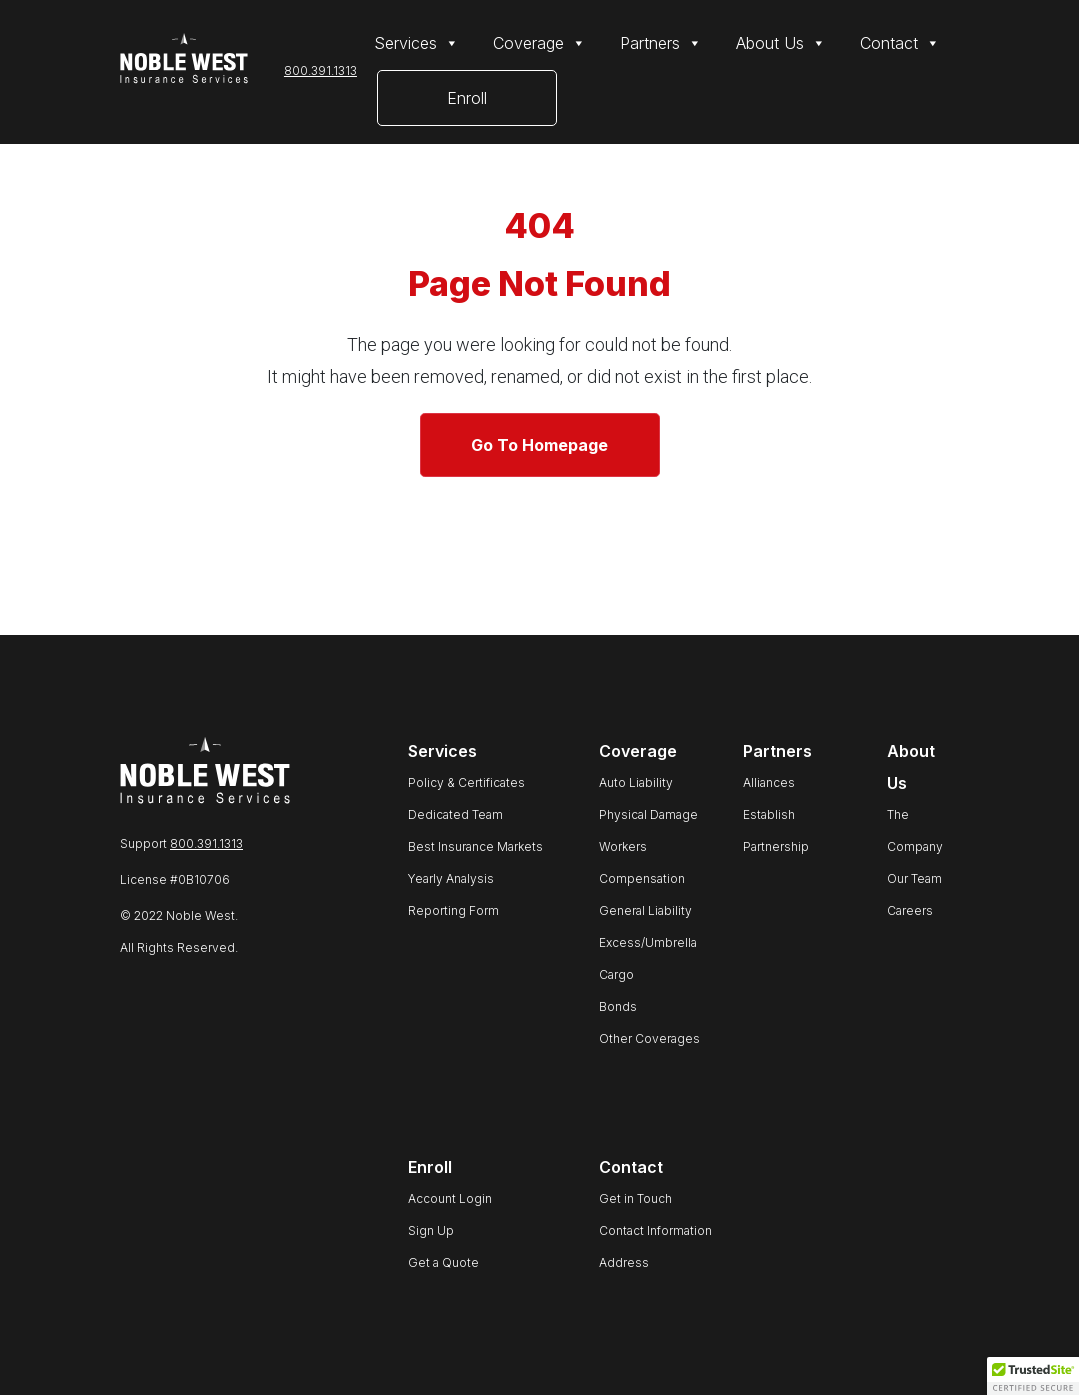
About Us (781, 43)
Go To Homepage (539, 445)
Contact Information (655, 1230)
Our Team (914, 878)
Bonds (618, 1006)
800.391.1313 (320, 70)
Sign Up (431, 1230)
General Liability (645, 910)
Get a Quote (443, 1262)
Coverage (539, 43)
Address (624, 1262)
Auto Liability (636, 782)
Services (416, 43)
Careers (910, 910)
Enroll (467, 98)
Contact (900, 43)
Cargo (616, 974)
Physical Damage (648, 814)
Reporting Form (453, 910)
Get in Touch (635, 1198)
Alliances (769, 782)
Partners (661, 43)
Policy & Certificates (466, 782)
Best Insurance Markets (475, 846)
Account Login (450, 1198)
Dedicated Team (455, 814)
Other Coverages (649, 1038)
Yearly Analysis (451, 878)
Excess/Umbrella (648, 942)
